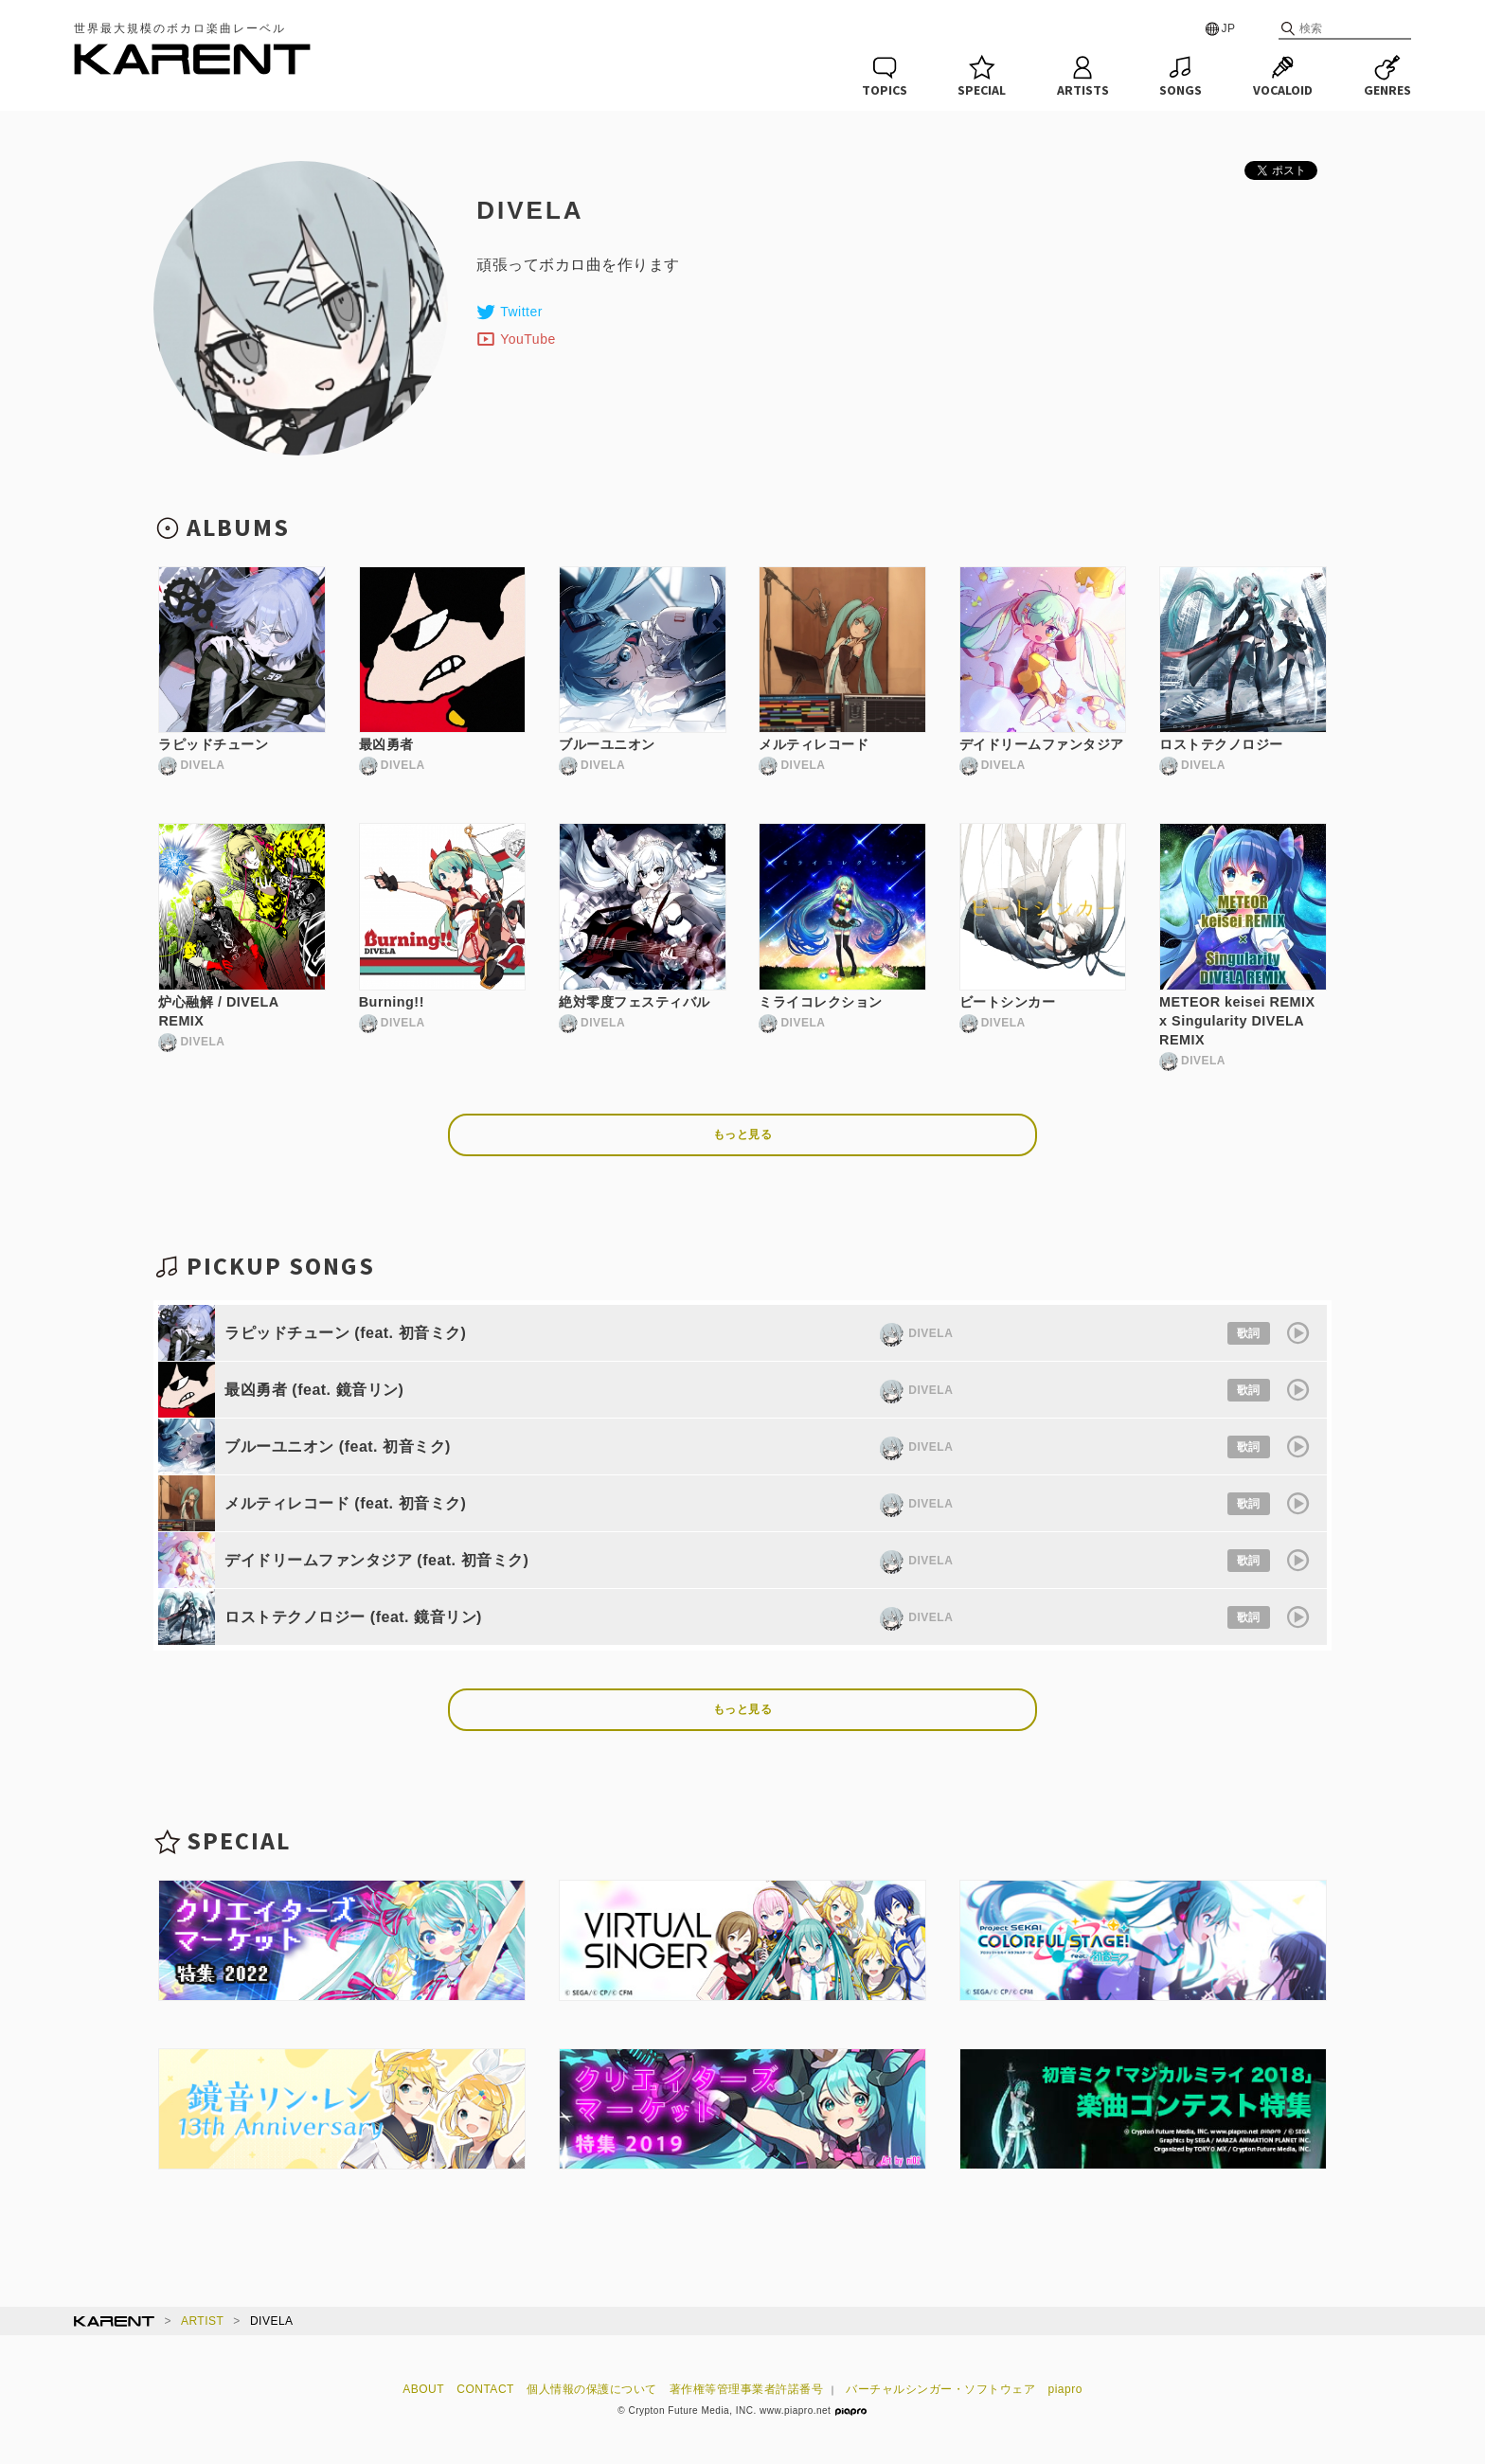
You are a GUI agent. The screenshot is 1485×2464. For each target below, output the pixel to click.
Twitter (509, 311)
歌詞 (1249, 1333)
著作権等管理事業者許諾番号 (747, 2389)
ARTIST (202, 2321)
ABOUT (423, 2389)
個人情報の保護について (592, 2389)
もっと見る (743, 1134)
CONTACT (485, 2389)
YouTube (516, 339)
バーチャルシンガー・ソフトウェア (940, 2389)
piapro (1065, 2389)
